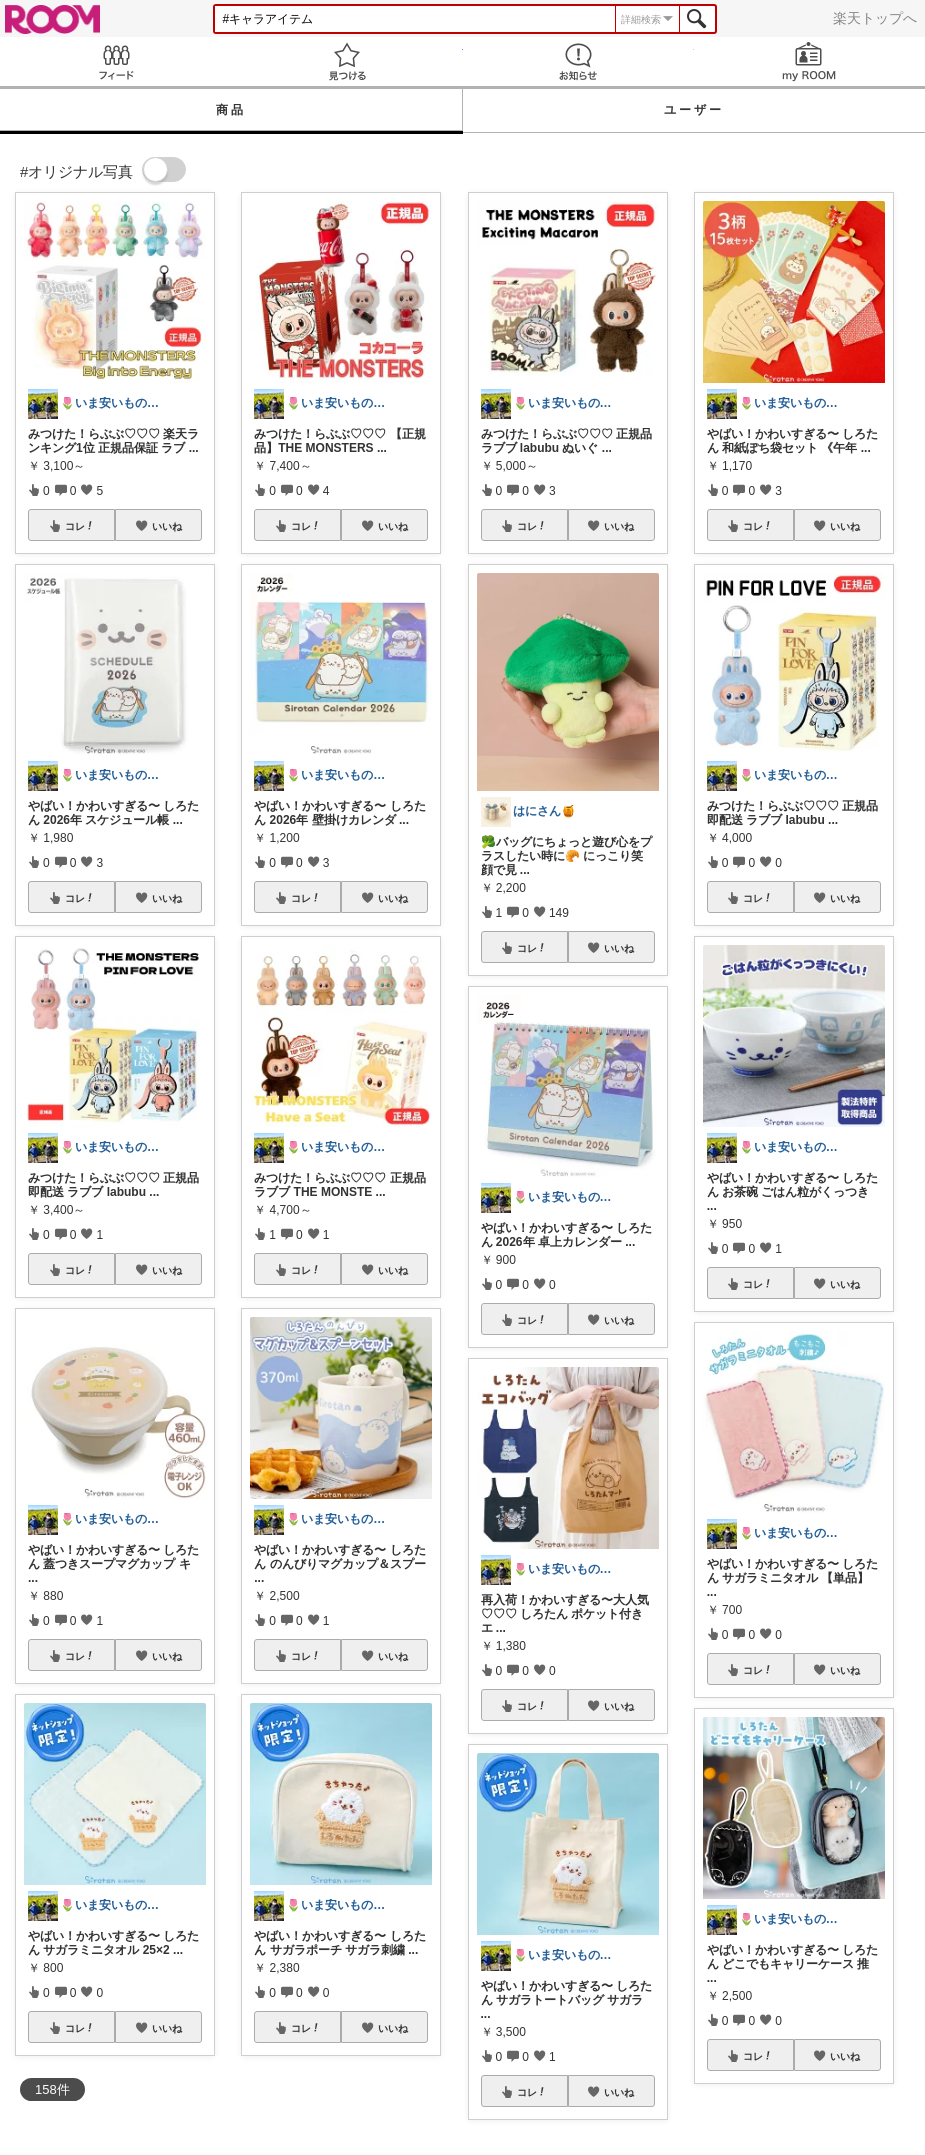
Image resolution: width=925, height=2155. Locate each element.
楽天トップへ (875, 18)
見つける (346, 61)
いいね (167, 526)
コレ (80, 526)
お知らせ (578, 61)
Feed (115, 61)
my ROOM (809, 61)
